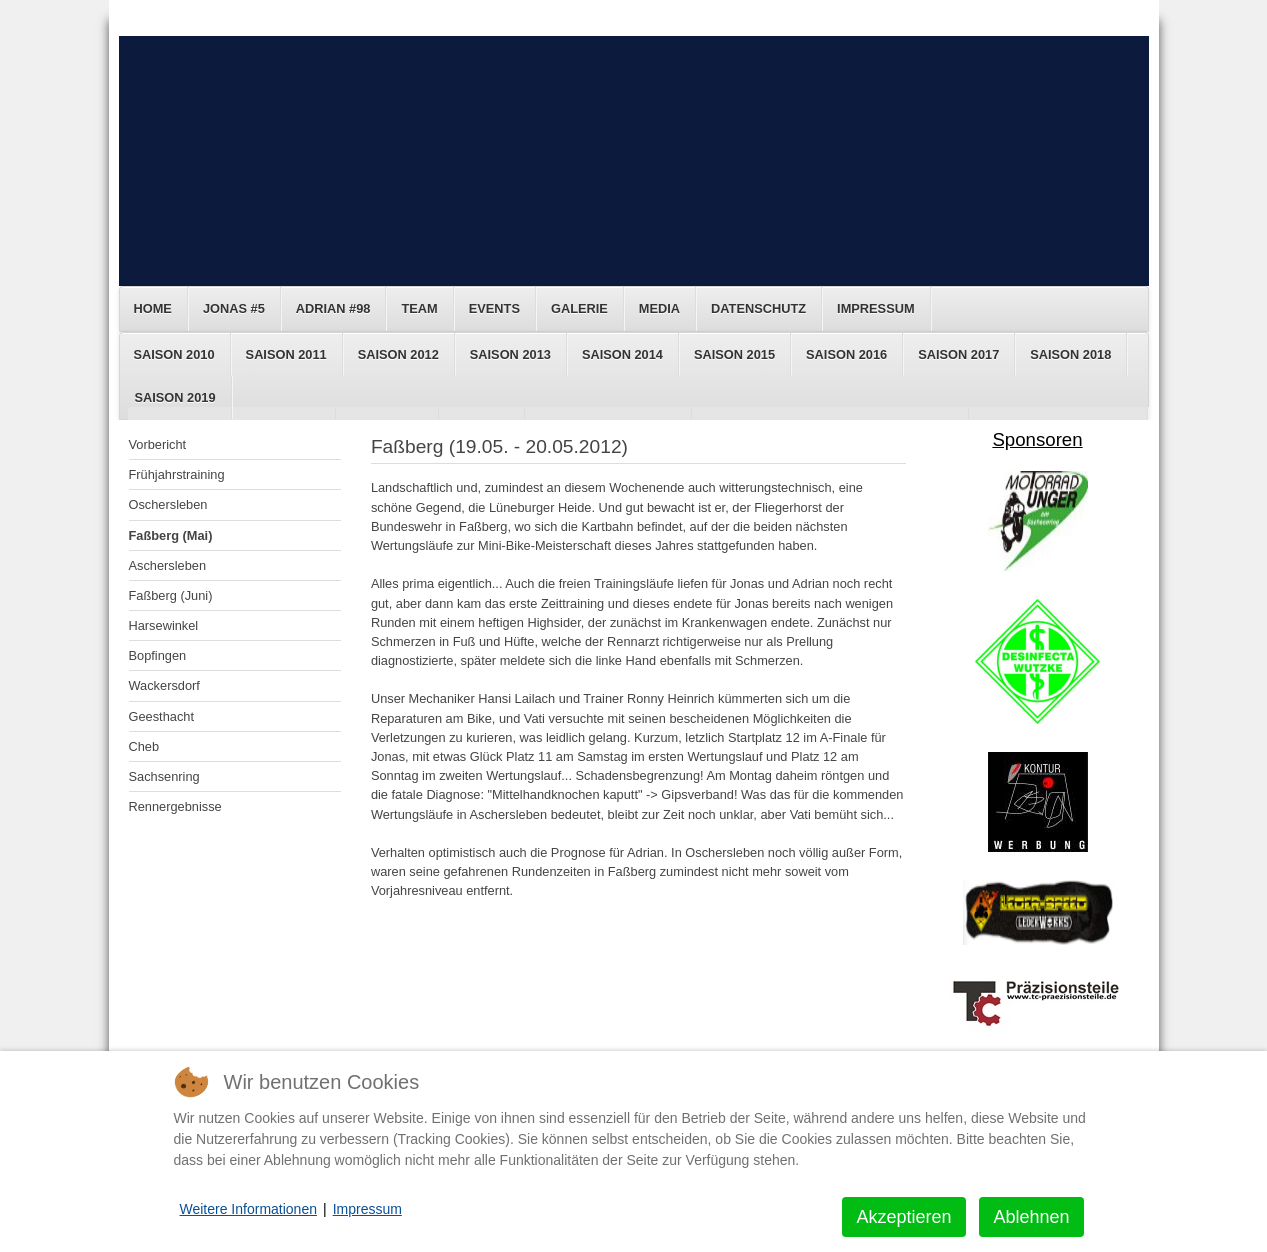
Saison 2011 (286, 354)
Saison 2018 (1070, 354)
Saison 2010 (174, 354)
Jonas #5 (234, 308)
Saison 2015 (734, 354)
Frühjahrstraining (177, 474)
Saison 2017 (958, 354)
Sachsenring (164, 776)
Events (494, 308)
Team (419, 308)
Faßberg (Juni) (171, 595)
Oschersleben (168, 504)
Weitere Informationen (248, 1209)
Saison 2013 (510, 354)
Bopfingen (158, 655)
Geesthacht (161, 716)
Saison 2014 (622, 354)
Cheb (144, 746)
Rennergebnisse (175, 806)
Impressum (876, 308)
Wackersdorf (164, 685)
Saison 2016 (846, 354)
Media (659, 308)
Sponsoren (1037, 439)
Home (153, 308)
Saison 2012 (398, 354)
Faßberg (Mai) (171, 535)
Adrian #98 (333, 308)
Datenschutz (758, 308)
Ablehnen (1031, 1217)
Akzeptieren (903, 1217)
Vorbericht (158, 444)
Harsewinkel (164, 625)
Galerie (579, 308)
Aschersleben (168, 565)
